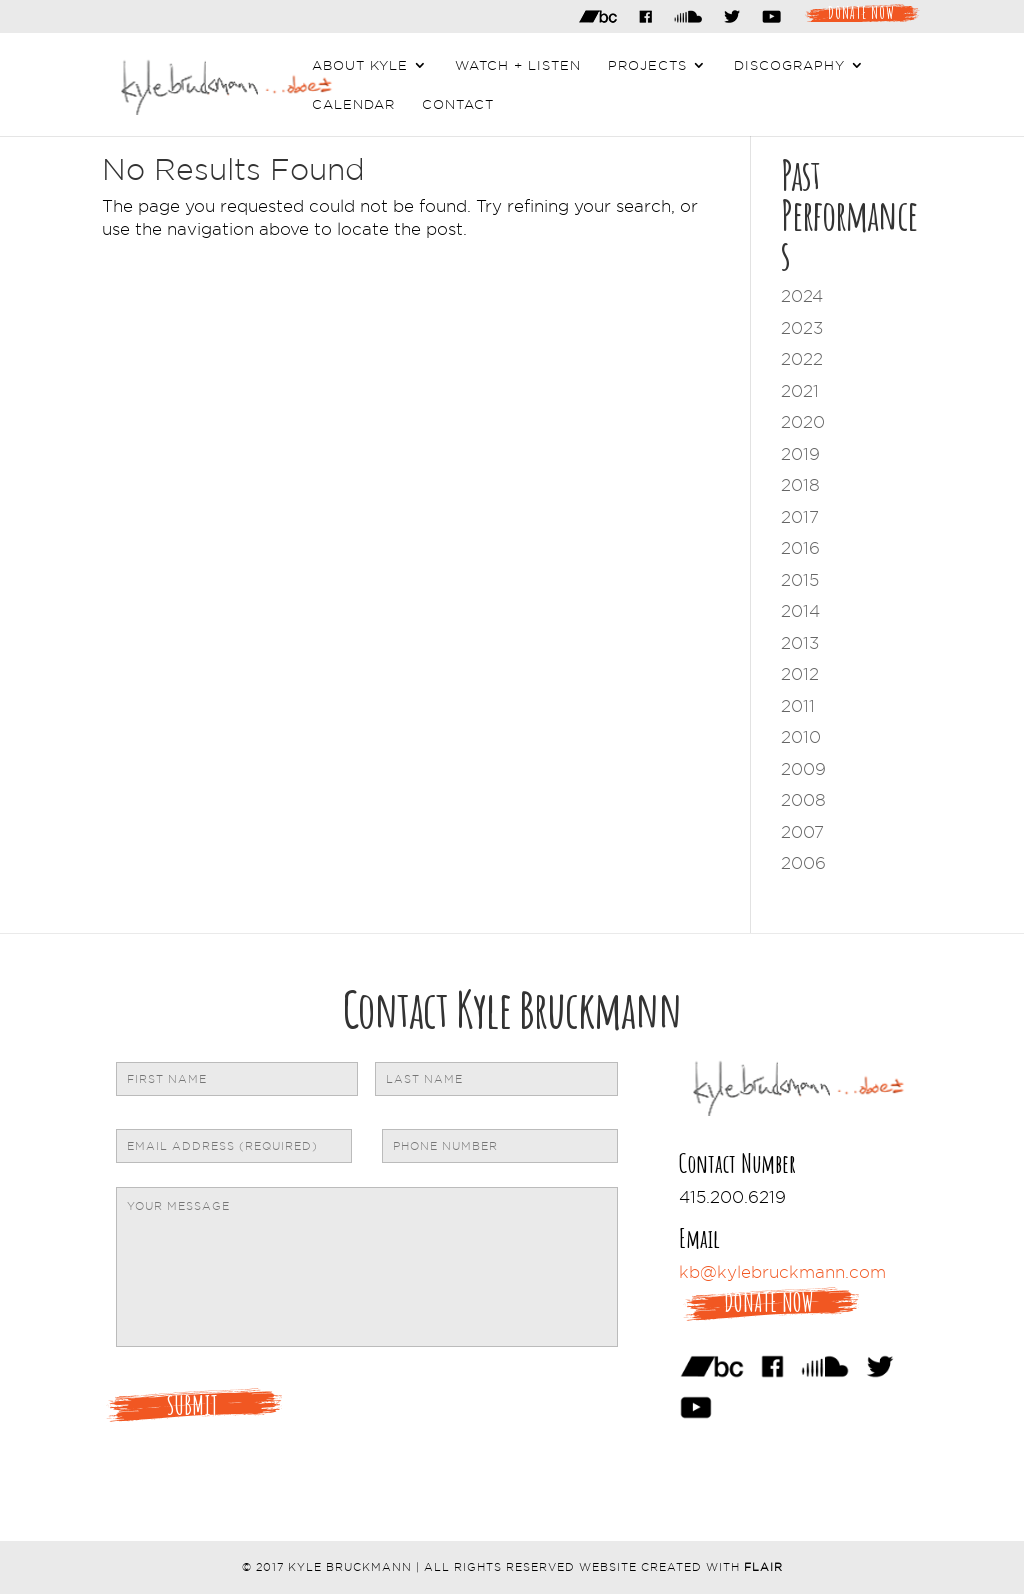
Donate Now (861, 11)
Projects (647, 65)
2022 (802, 359)
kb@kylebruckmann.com (782, 1272)
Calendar (353, 104)
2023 (802, 328)
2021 (800, 391)
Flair (763, 1567)
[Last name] (496, 1079)
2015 (800, 580)
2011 (798, 706)
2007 (802, 832)
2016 (800, 548)
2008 (803, 800)
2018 (800, 485)
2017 (800, 517)
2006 (803, 863)
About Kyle (360, 65)
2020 (803, 422)
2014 (800, 611)
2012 (800, 674)
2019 (800, 454)
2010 (801, 737)
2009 (803, 769)
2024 (802, 296)
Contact (458, 104)
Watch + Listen (518, 65)
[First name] (237, 1079)
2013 (800, 643)
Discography (789, 65)
